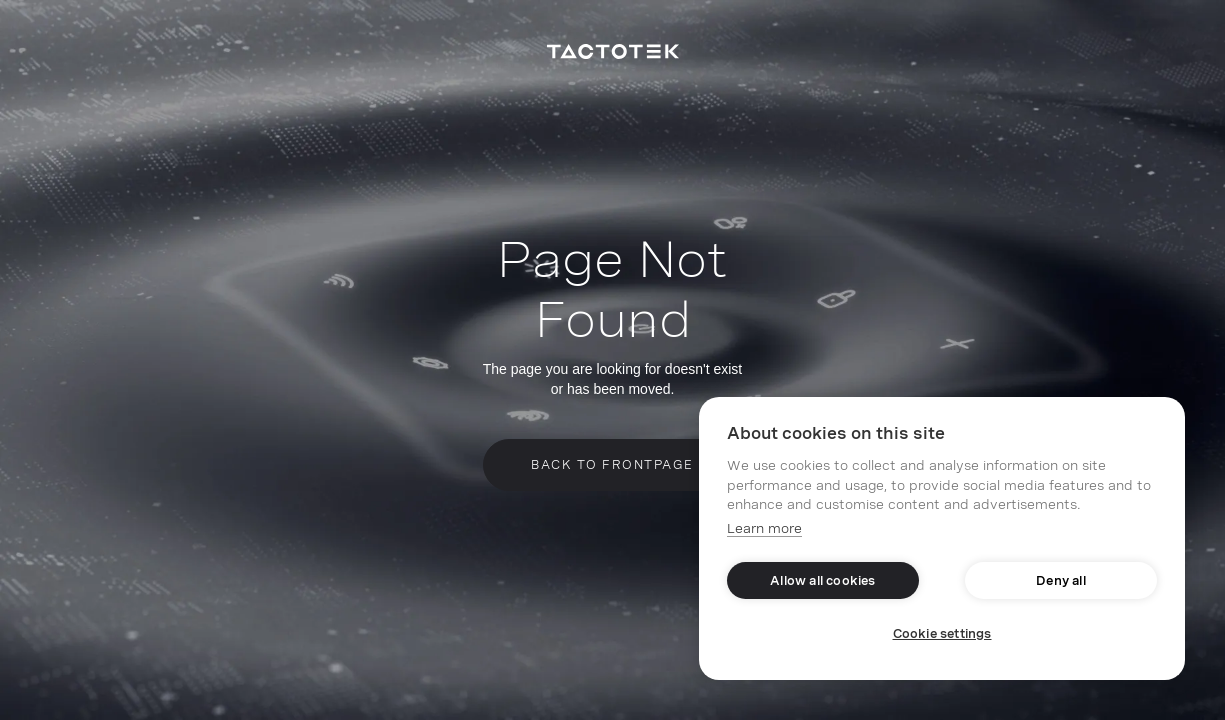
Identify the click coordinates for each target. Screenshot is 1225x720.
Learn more (764, 528)
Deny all (1061, 581)
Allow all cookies (822, 581)
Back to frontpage (612, 465)
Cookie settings (942, 634)
